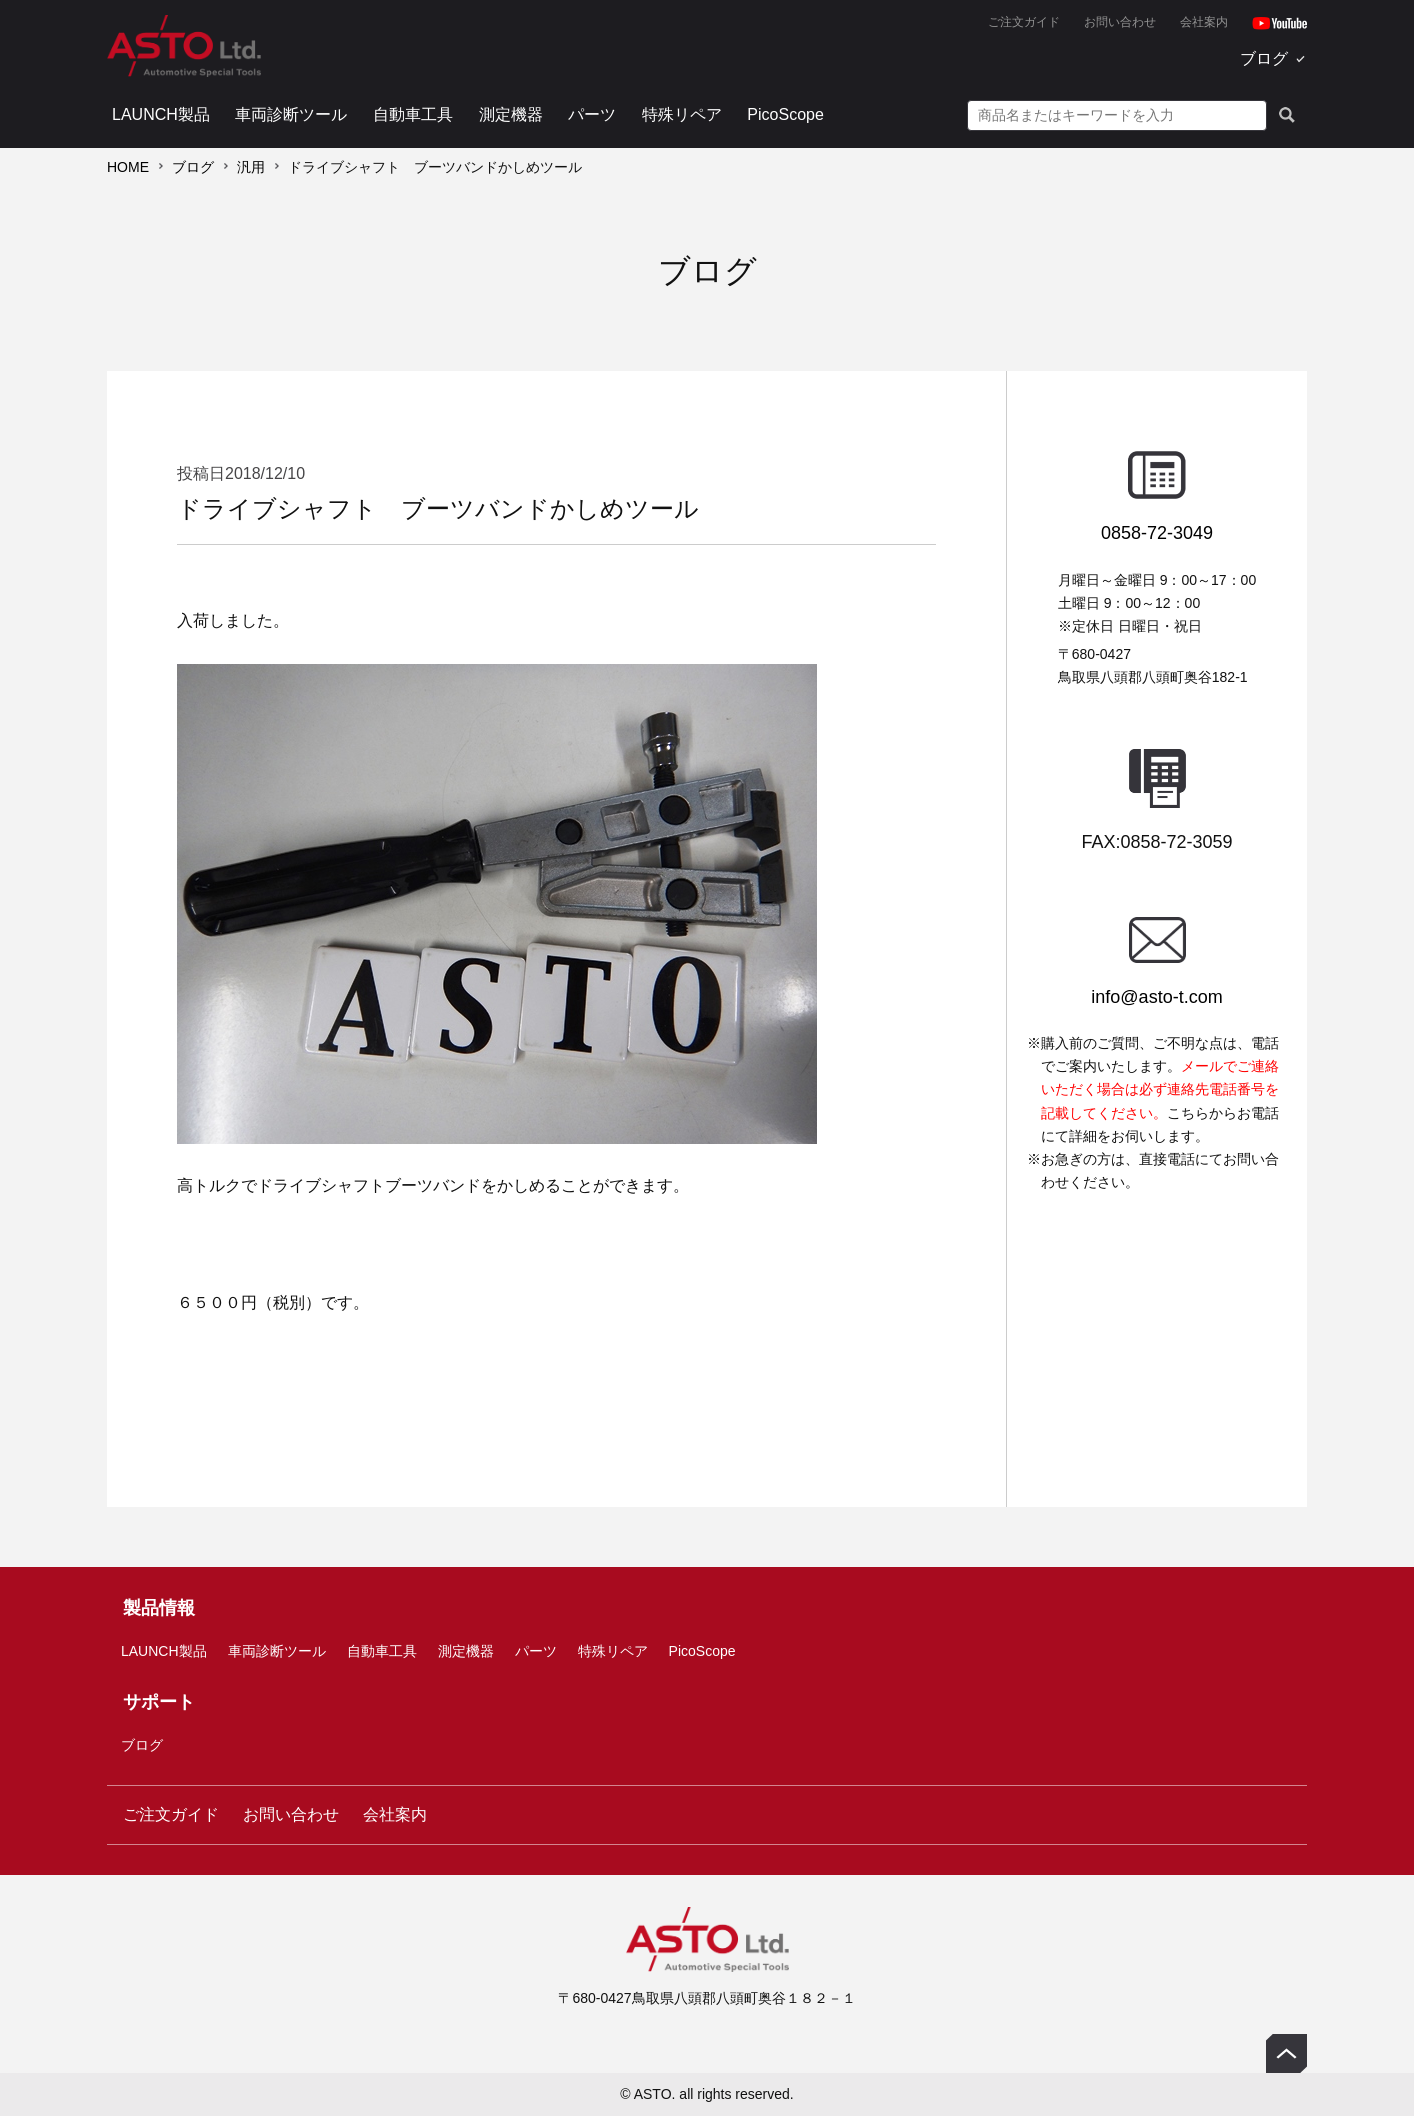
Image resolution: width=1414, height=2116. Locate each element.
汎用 (251, 167)
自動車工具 (413, 114)
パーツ (592, 114)
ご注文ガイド (1024, 22)
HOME (128, 167)
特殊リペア (682, 114)
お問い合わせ (1120, 22)
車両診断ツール (291, 114)
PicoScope (785, 114)
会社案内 (1204, 22)
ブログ (1264, 58)
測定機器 (511, 114)
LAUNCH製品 (161, 114)
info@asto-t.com (1156, 997)
